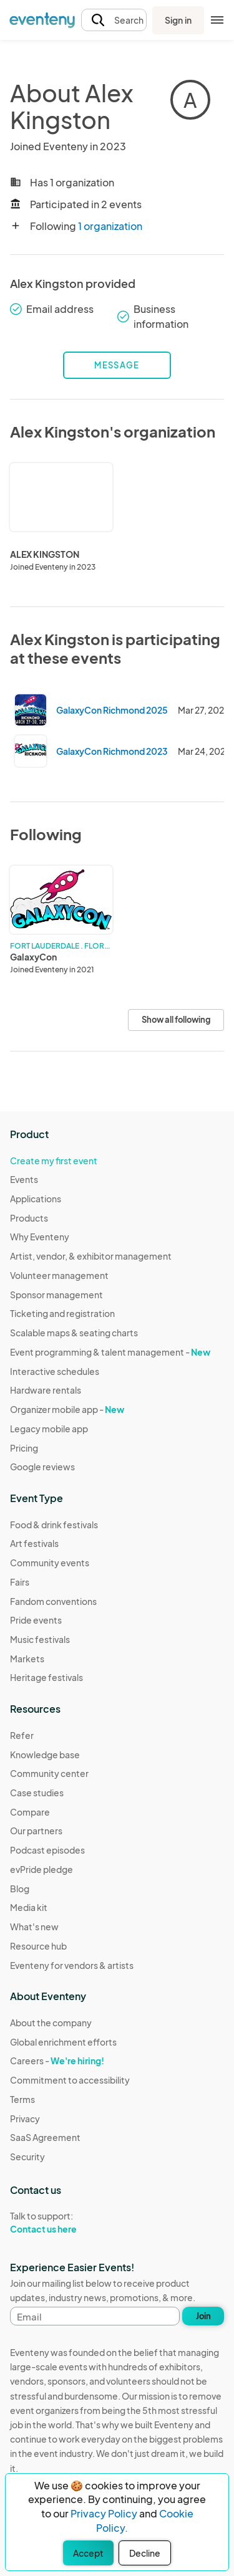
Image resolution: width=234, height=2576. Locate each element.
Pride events (36, 1620)
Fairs (19, 1581)
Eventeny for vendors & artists (72, 1965)
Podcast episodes (47, 1849)
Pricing (24, 1447)
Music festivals (40, 1639)
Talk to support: (70, 2222)
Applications (35, 1198)
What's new (34, 1926)
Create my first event (53, 1160)
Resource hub (38, 1945)
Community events (49, 1562)
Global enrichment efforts (63, 2041)
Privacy (25, 2118)
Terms (22, 2099)
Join (203, 2316)
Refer (22, 1735)
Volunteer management (59, 1275)
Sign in (178, 20)
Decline (144, 2553)
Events (24, 1179)
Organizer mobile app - (67, 1409)
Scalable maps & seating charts (74, 1332)
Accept (88, 2553)
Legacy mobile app (49, 1428)
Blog (19, 1888)
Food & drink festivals (54, 1524)
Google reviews (42, 1466)
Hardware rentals (45, 1390)
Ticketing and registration (62, 1313)
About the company (51, 2022)
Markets (27, 1658)
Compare (30, 1811)
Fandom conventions (53, 1601)
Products (29, 1217)
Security (27, 2156)
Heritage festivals (46, 1677)
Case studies (37, 1792)
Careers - (57, 2060)
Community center (49, 1773)
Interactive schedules (54, 1371)
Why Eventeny (39, 1236)
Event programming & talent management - (110, 1351)
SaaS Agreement (45, 2137)
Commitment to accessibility (70, 2079)
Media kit (28, 1907)
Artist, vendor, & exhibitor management (91, 1256)
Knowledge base (45, 1754)
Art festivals (34, 1543)
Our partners (36, 1830)
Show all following (176, 1020)
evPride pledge (41, 1869)
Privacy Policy (104, 2513)
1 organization (110, 225)
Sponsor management (56, 1294)
